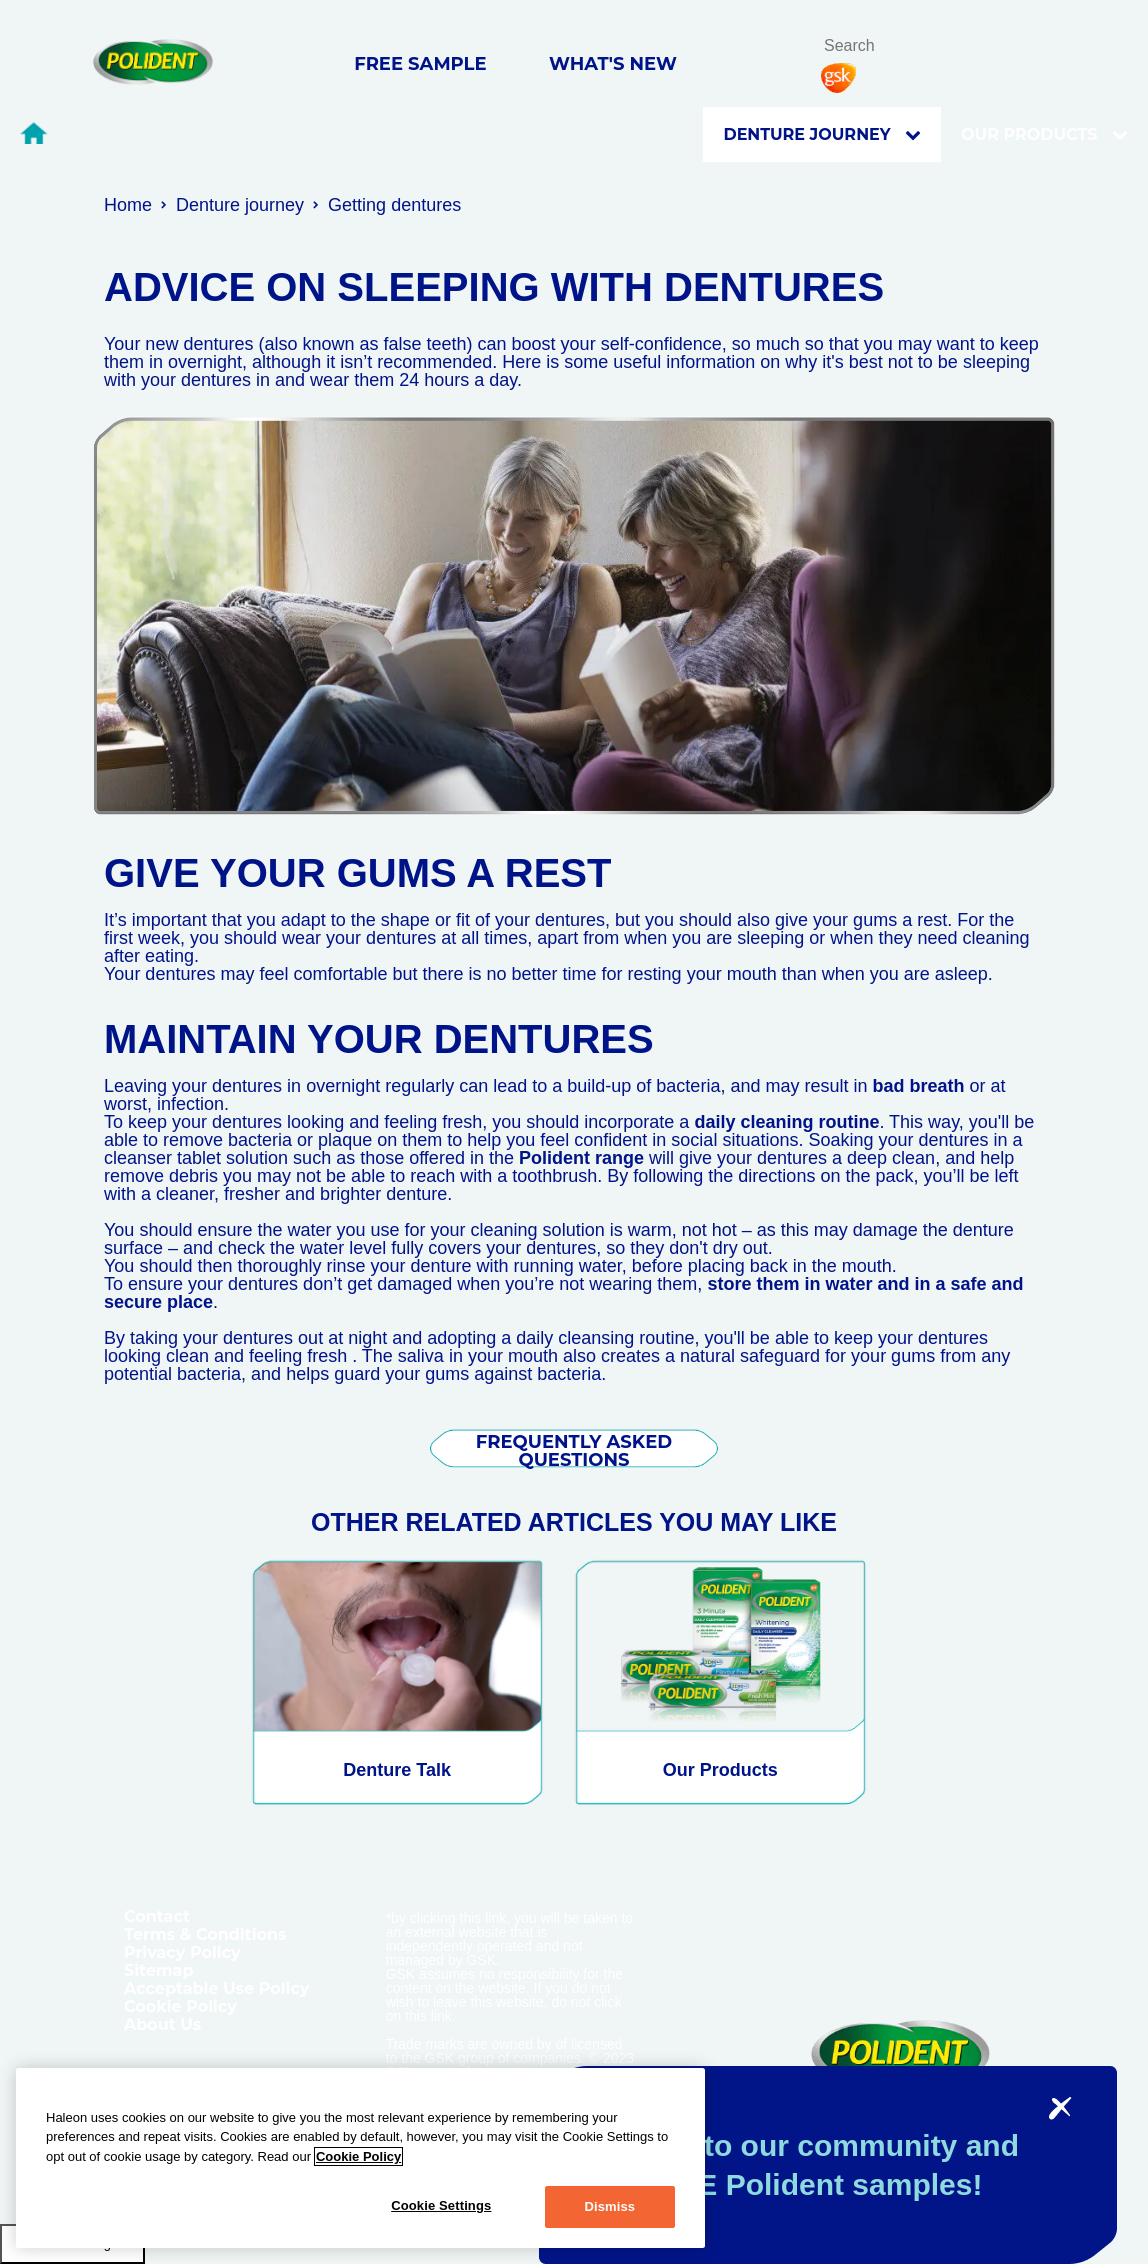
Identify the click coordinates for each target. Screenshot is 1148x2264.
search (931, 47)
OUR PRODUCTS (1044, 135)
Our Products (720, 1770)
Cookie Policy (180, 2006)
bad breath (918, 1086)
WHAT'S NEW (613, 64)
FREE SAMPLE (420, 64)
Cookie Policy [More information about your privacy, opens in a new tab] (358, 2156)
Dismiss (609, 2206)
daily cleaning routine (786, 1122)
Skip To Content (48, 41)
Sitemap (159, 1970)
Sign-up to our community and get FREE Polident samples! (801, 2165)
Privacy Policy (182, 1952)
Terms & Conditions (205, 1934)
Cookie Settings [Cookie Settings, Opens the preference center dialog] (441, 2205)
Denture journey (822, 135)
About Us (162, 2024)
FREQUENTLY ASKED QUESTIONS (574, 1451)
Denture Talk (397, 1770)
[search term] (881, 44)
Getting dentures (394, 205)
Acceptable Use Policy (216, 1988)
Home (128, 205)
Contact (157, 1916)
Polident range (581, 1158)
